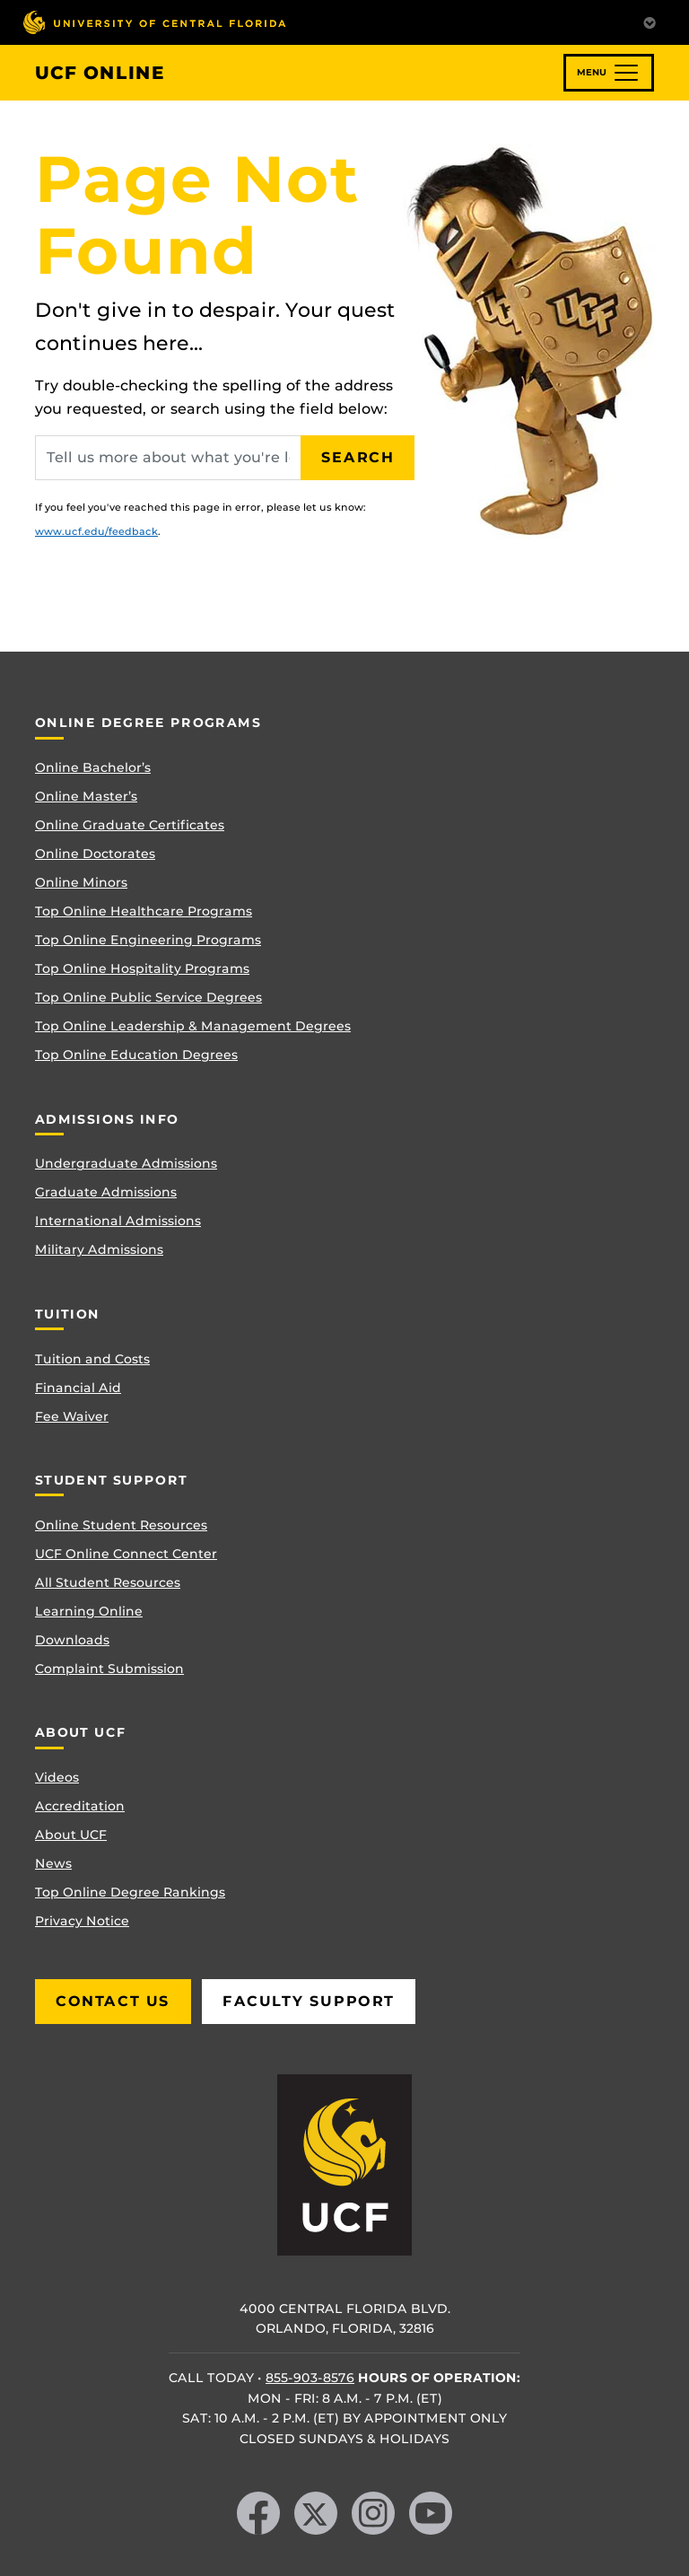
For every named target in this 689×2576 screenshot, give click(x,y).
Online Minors (81, 882)
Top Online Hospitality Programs (142, 968)
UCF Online (100, 72)
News (53, 1863)
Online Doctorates (95, 853)
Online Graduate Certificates (129, 825)
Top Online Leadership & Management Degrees (193, 1026)
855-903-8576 (310, 2377)
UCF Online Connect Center (126, 1553)
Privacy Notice (82, 1921)
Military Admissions (99, 1249)
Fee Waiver (72, 1416)
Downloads (72, 1640)
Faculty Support (308, 2001)
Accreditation (80, 1806)
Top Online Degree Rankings (130, 1892)
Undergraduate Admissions (126, 1163)
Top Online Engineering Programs (148, 940)
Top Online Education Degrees (136, 1054)
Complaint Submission (109, 1668)
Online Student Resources (121, 1525)
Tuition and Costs (92, 1359)
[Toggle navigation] (608, 73)
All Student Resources (107, 1582)
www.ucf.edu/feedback (96, 531)
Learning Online (89, 1611)
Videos (57, 1777)
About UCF (71, 1834)
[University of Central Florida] (154, 22)
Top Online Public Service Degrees (148, 997)
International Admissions (118, 1221)
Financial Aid (78, 1387)
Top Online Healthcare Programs (143, 911)
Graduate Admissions (106, 1192)
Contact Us (113, 2001)
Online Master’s (86, 796)
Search (358, 457)
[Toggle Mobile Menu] (649, 21)
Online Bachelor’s (93, 767)
